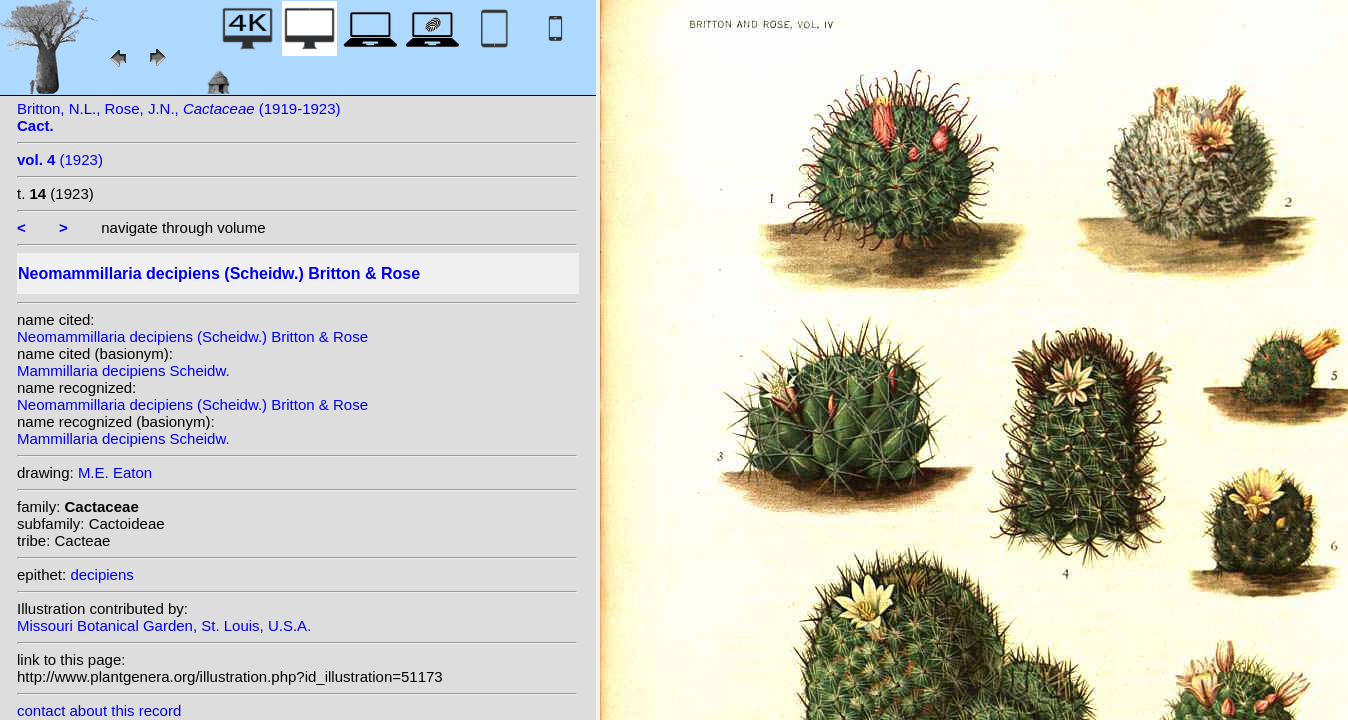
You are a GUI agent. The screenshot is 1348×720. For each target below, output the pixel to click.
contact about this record (99, 710)
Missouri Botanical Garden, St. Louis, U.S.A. (164, 625)
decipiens (101, 574)
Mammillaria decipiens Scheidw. (123, 370)
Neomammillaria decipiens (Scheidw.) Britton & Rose (192, 336)
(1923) (60, 159)
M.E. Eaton (115, 472)
